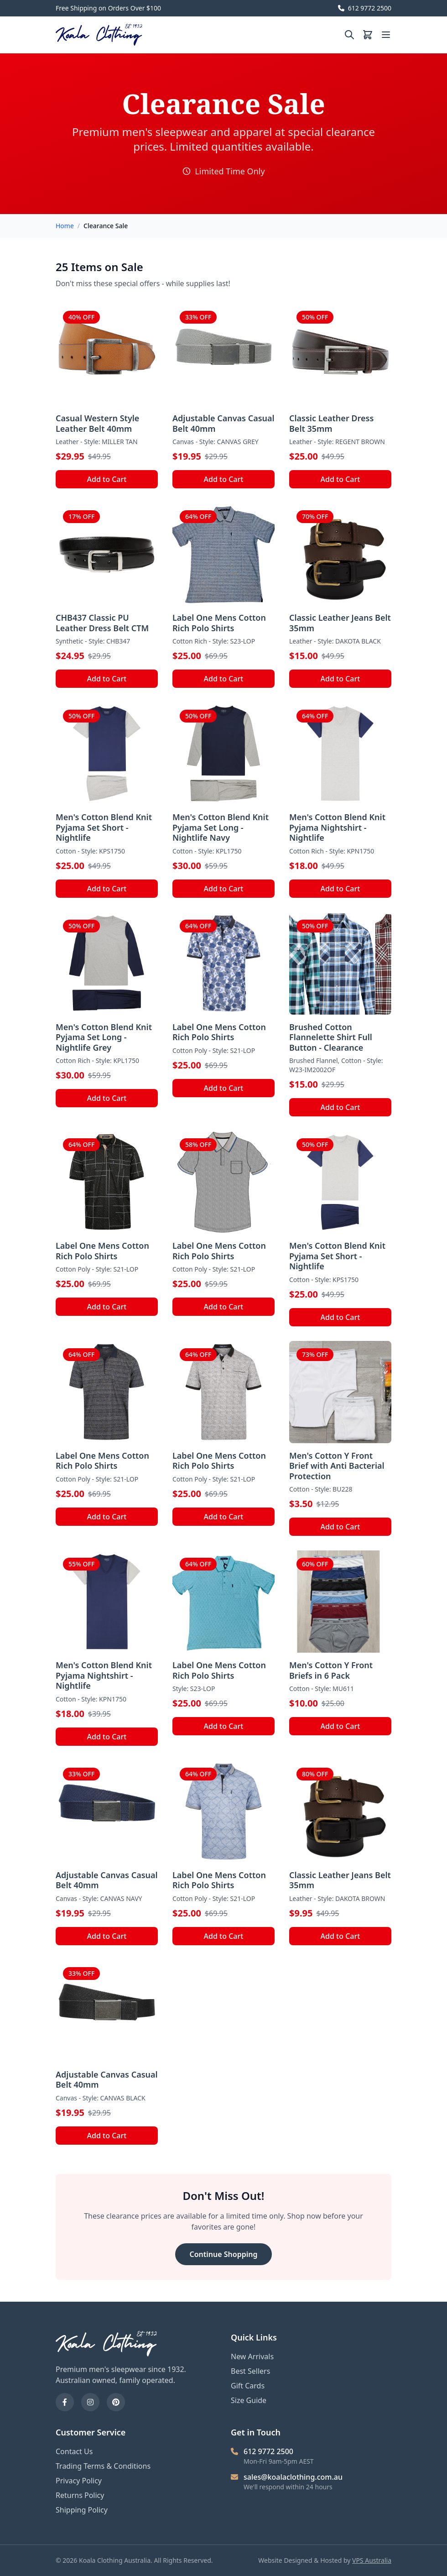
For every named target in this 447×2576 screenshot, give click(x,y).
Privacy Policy (79, 2481)
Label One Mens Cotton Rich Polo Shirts (219, 623)
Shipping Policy (82, 2510)
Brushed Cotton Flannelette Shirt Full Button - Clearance (330, 1037)
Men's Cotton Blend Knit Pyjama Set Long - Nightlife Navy (220, 827)
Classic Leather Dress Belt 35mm (331, 423)
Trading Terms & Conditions (103, 2466)
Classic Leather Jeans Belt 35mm (340, 623)
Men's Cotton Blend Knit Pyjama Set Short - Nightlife (104, 827)
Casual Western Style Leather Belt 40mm (97, 423)
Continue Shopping (224, 2254)
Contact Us (74, 2451)
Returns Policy (80, 2495)
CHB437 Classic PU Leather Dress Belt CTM (102, 623)
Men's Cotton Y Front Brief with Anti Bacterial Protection (337, 1466)
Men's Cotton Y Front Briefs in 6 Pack (331, 1670)
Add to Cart (107, 479)
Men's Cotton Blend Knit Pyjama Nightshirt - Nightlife (337, 827)
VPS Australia (371, 2560)
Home (65, 225)
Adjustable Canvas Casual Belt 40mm (223, 423)
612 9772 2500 (364, 8)
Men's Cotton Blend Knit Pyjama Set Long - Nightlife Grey (104, 1037)
